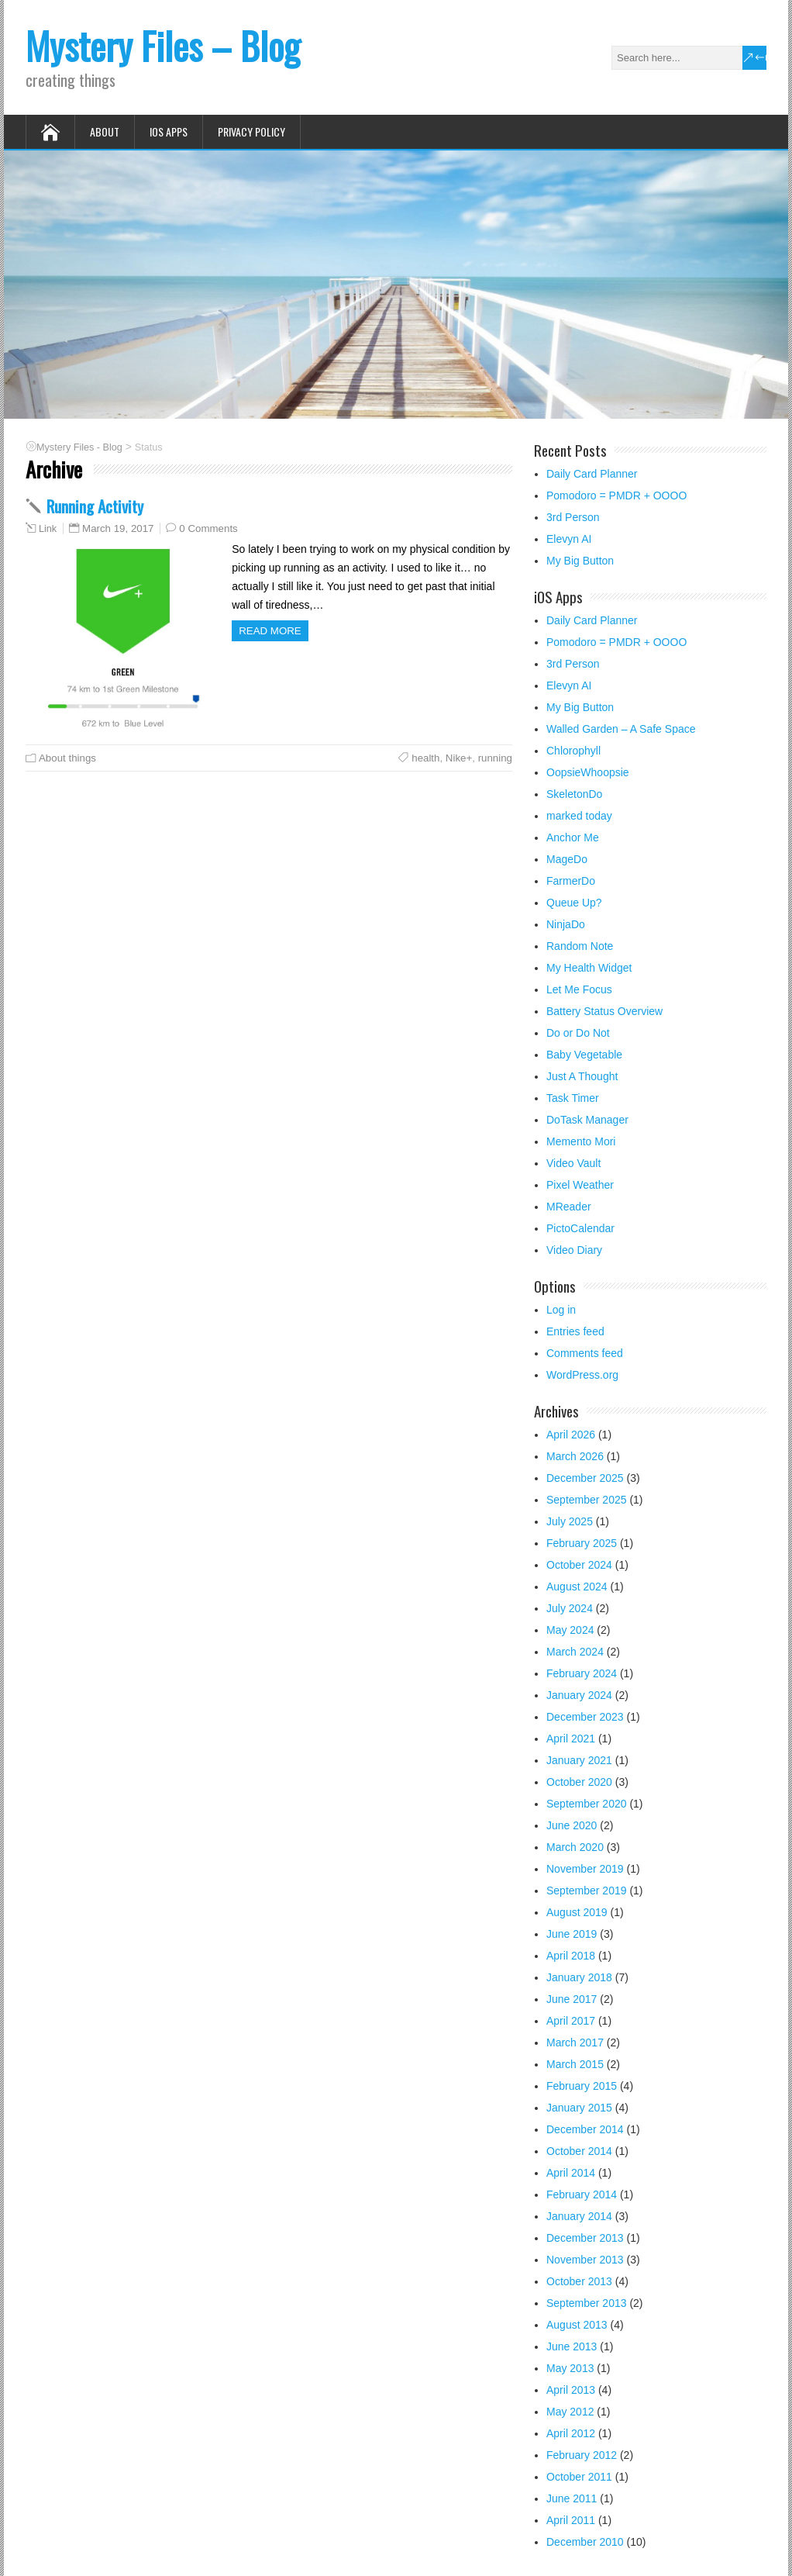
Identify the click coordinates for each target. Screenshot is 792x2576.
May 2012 (570, 2411)
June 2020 (571, 1825)
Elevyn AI (568, 539)
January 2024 (579, 1695)
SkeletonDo (574, 794)
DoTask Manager (587, 1120)
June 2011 (571, 2498)
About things (67, 758)
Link (48, 528)
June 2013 (571, 2346)
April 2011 (570, 2520)
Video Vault (573, 1163)
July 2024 (569, 1608)
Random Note (579, 946)
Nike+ (459, 758)
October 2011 (579, 2477)
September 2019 (586, 1890)
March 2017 (575, 2042)
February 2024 (581, 1673)
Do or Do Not (578, 1033)
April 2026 (570, 1434)
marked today (579, 816)
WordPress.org (582, 1375)
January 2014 (579, 2216)
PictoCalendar (580, 1228)
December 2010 (585, 2542)
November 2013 (585, 2259)
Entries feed (575, 1331)
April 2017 (570, 2021)
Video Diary (574, 1250)
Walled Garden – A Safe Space (621, 729)
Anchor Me (572, 837)
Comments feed (584, 1353)
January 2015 (579, 2107)
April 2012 (570, 2433)
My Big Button (580, 560)
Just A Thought (582, 1076)
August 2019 (577, 1912)
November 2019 (585, 1869)
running (495, 758)
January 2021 (579, 1760)
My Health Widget (589, 968)
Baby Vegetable (584, 1054)
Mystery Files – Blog (163, 45)
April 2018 (570, 1955)
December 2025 (585, 1478)
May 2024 (570, 1630)
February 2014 (581, 2194)
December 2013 (585, 2238)
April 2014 (570, 2173)
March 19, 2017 (117, 528)
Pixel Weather (580, 1185)
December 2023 (585, 1717)
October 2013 (579, 2281)
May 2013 (570, 2368)
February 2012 (581, 2455)
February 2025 (581, 1543)
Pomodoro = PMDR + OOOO (616, 495)
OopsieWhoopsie (587, 772)
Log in (561, 1310)
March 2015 (575, 2064)
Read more (270, 631)
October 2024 (579, 1565)
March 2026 (575, 1456)
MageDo (566, 859)
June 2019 (571, 1934)
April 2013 (570, 2390)
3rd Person (572, 517)
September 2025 (586, 1499)
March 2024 (575, 1651)
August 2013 (577, 2325)
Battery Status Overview (604, 1011)
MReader (568, 1206)
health (425, 758)
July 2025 (569, 1521)
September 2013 (586, 2303)
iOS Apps (169, 131)
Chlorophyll (573, 750)
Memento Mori (580, 1141)
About (104, 131)
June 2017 (571, 1999)
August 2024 (577, 1586)
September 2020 (586, 1803)
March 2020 (575, 1847)
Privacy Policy (251, 131)
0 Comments (208, 528)
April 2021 (570, 1738)
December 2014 (585, 2129)
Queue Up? (574, 902)
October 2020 (579, 1782)
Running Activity (94, 506)
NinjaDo (565, 924)
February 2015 (581, 2086)
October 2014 (579, 2151)
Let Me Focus (579, 989)
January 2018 (579, 1977)
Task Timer (572, 1098)
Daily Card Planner (592, 474)
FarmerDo (570, 881)
